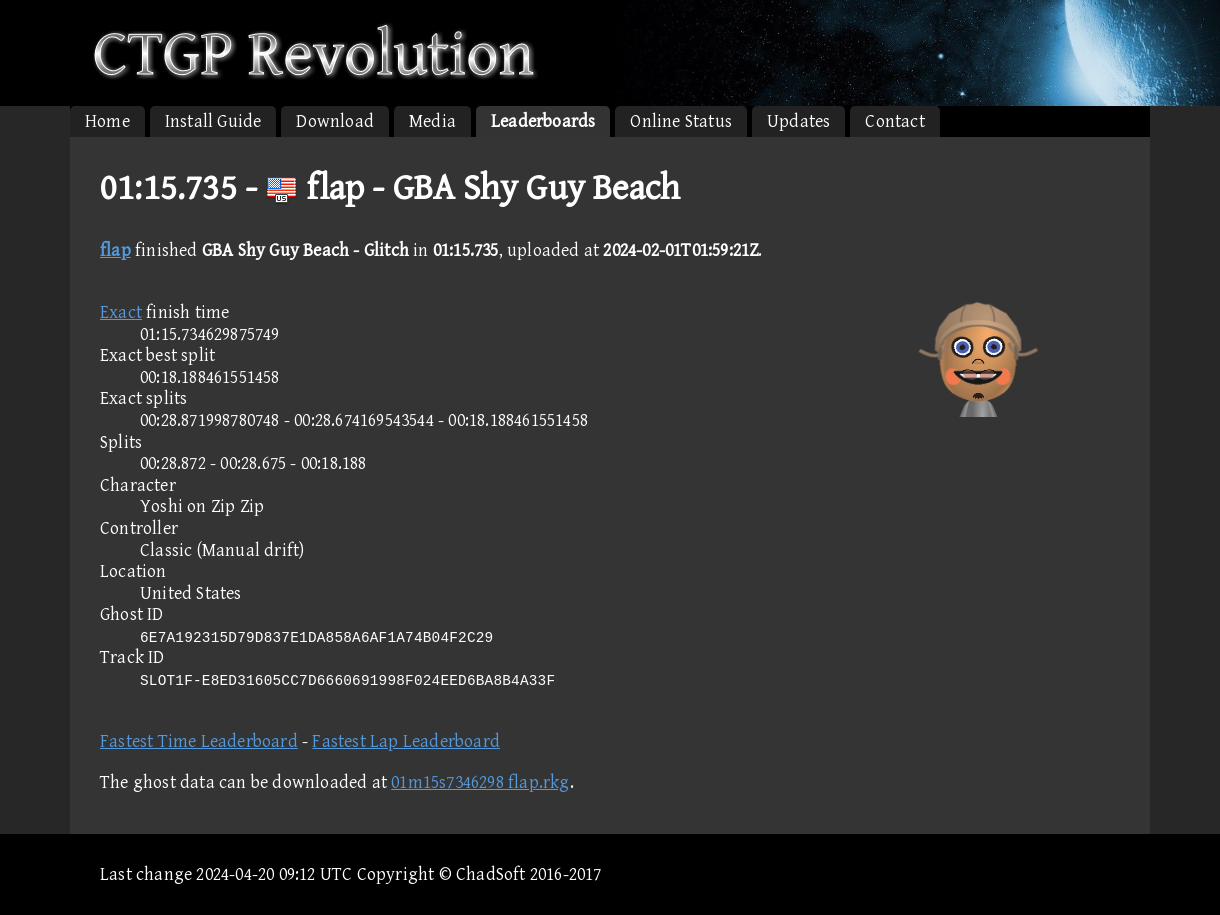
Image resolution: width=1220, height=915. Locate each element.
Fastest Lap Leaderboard (406, 741)
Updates (798, 121)
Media (432, 121)
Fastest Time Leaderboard (199, 741)
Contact (894, 121)
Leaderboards (543, 121)
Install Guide (213, 121)
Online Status (681, 121)
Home (107, 121)
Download (335, 121)
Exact (121, 312)
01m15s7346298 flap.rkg (480, 782)
